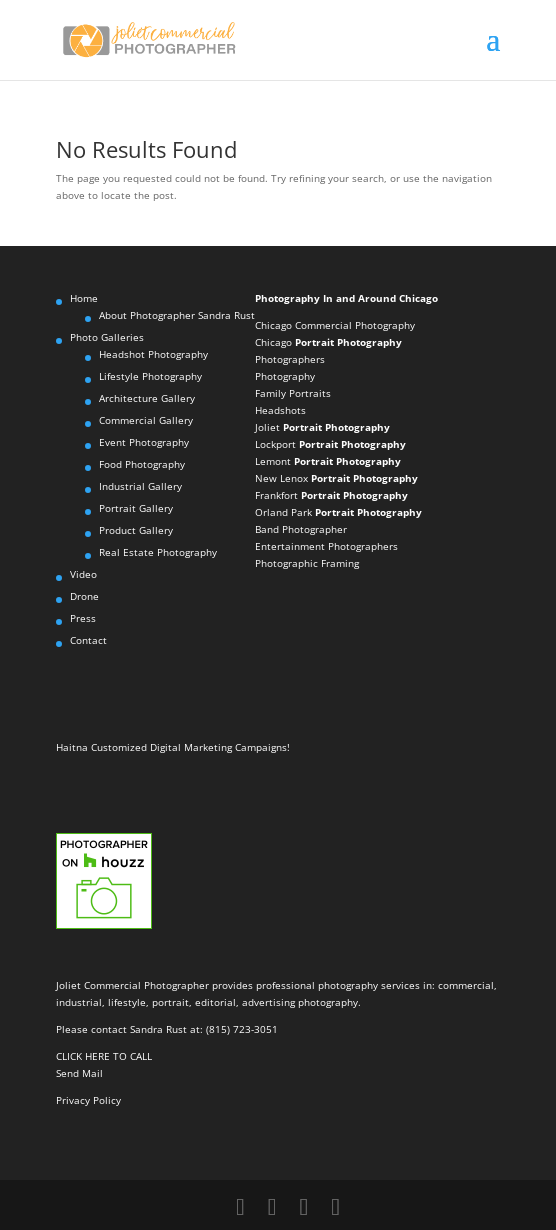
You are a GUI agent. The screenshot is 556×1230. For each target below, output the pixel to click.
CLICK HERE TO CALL (104, 1056)
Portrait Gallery (136, 508)
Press (83, 618)
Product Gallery (136, 530)
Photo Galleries (107, 337)
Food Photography (142, 464)
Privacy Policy (88, 1100)
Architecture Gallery (147, 398)
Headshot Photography (153, 354)
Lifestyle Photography (150, 376)
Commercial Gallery (146, 420)
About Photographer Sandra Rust (177, 315)
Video (83, 574)
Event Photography (144, 442)
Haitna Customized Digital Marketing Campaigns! (173, 747)
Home (84, 298)
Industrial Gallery (140, 486)
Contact (88, 640)
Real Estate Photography (158, 552)
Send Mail (79, 1073)
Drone (84, 596)
